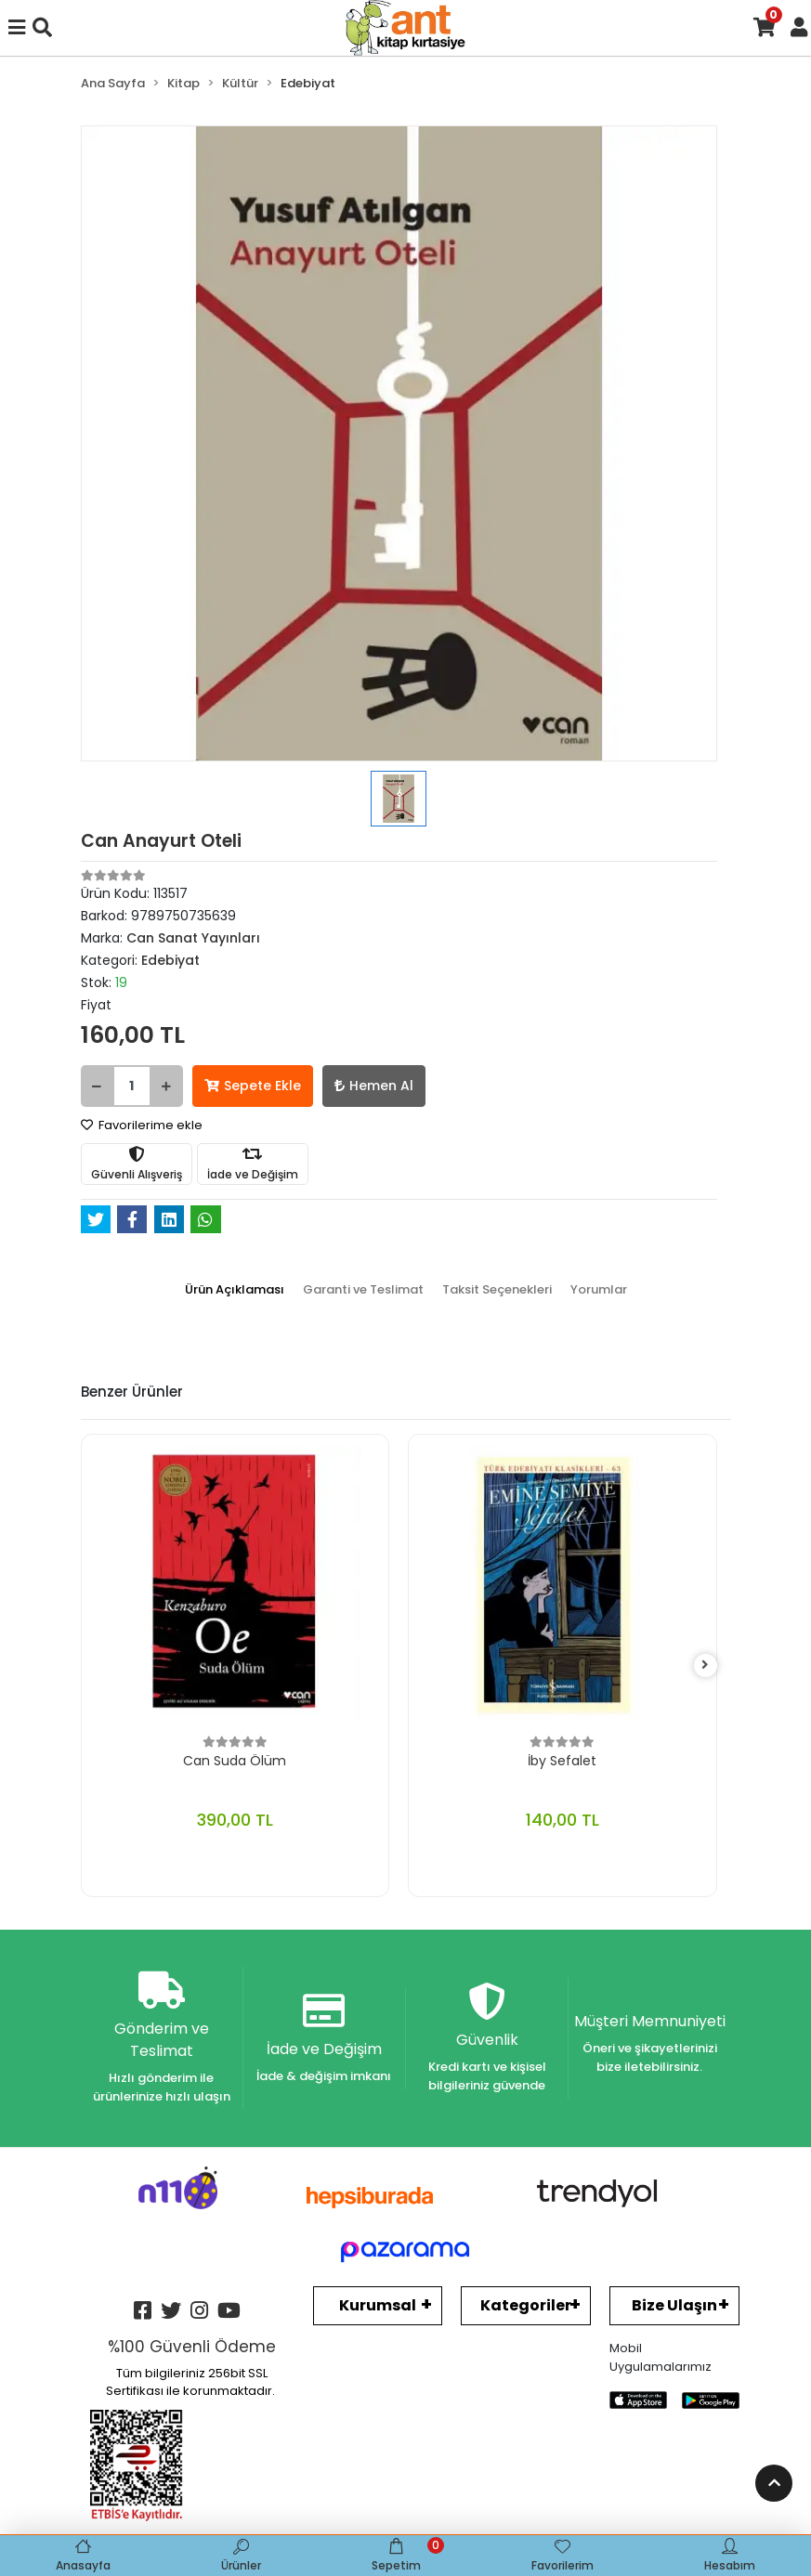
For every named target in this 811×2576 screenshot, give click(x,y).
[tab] (234, 1289)
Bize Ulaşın (674, 2305)
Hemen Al (373, 1085)
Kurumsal (377, 2305)
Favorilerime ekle (142, 1125)
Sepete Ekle (252, 1085)
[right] (705, 1665)
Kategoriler (525, 2305)
